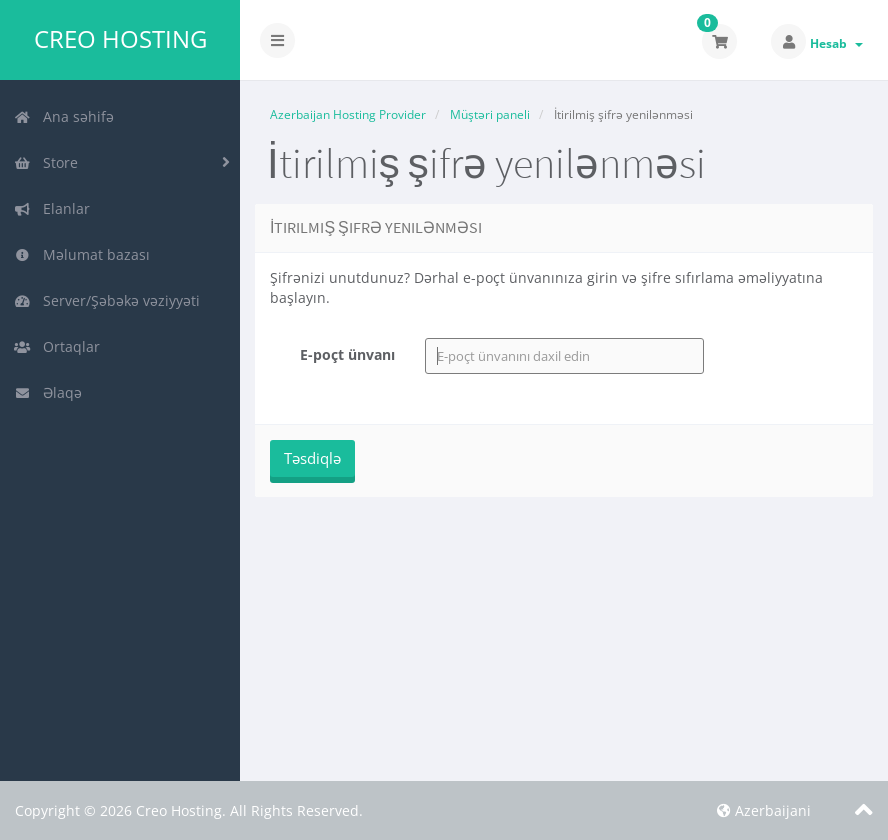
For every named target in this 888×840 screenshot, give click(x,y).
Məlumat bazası (82, 254)
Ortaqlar (57, 346)
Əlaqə (48, 392)
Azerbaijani (764, 810)
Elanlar (52, 208)
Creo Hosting (120, 39)
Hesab (836, 43)
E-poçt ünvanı (347, 354)
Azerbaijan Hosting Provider (348, 114)
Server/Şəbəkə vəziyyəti (107, 300)
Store (46, 162)
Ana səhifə (64, 116)
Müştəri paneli (490, 114)
